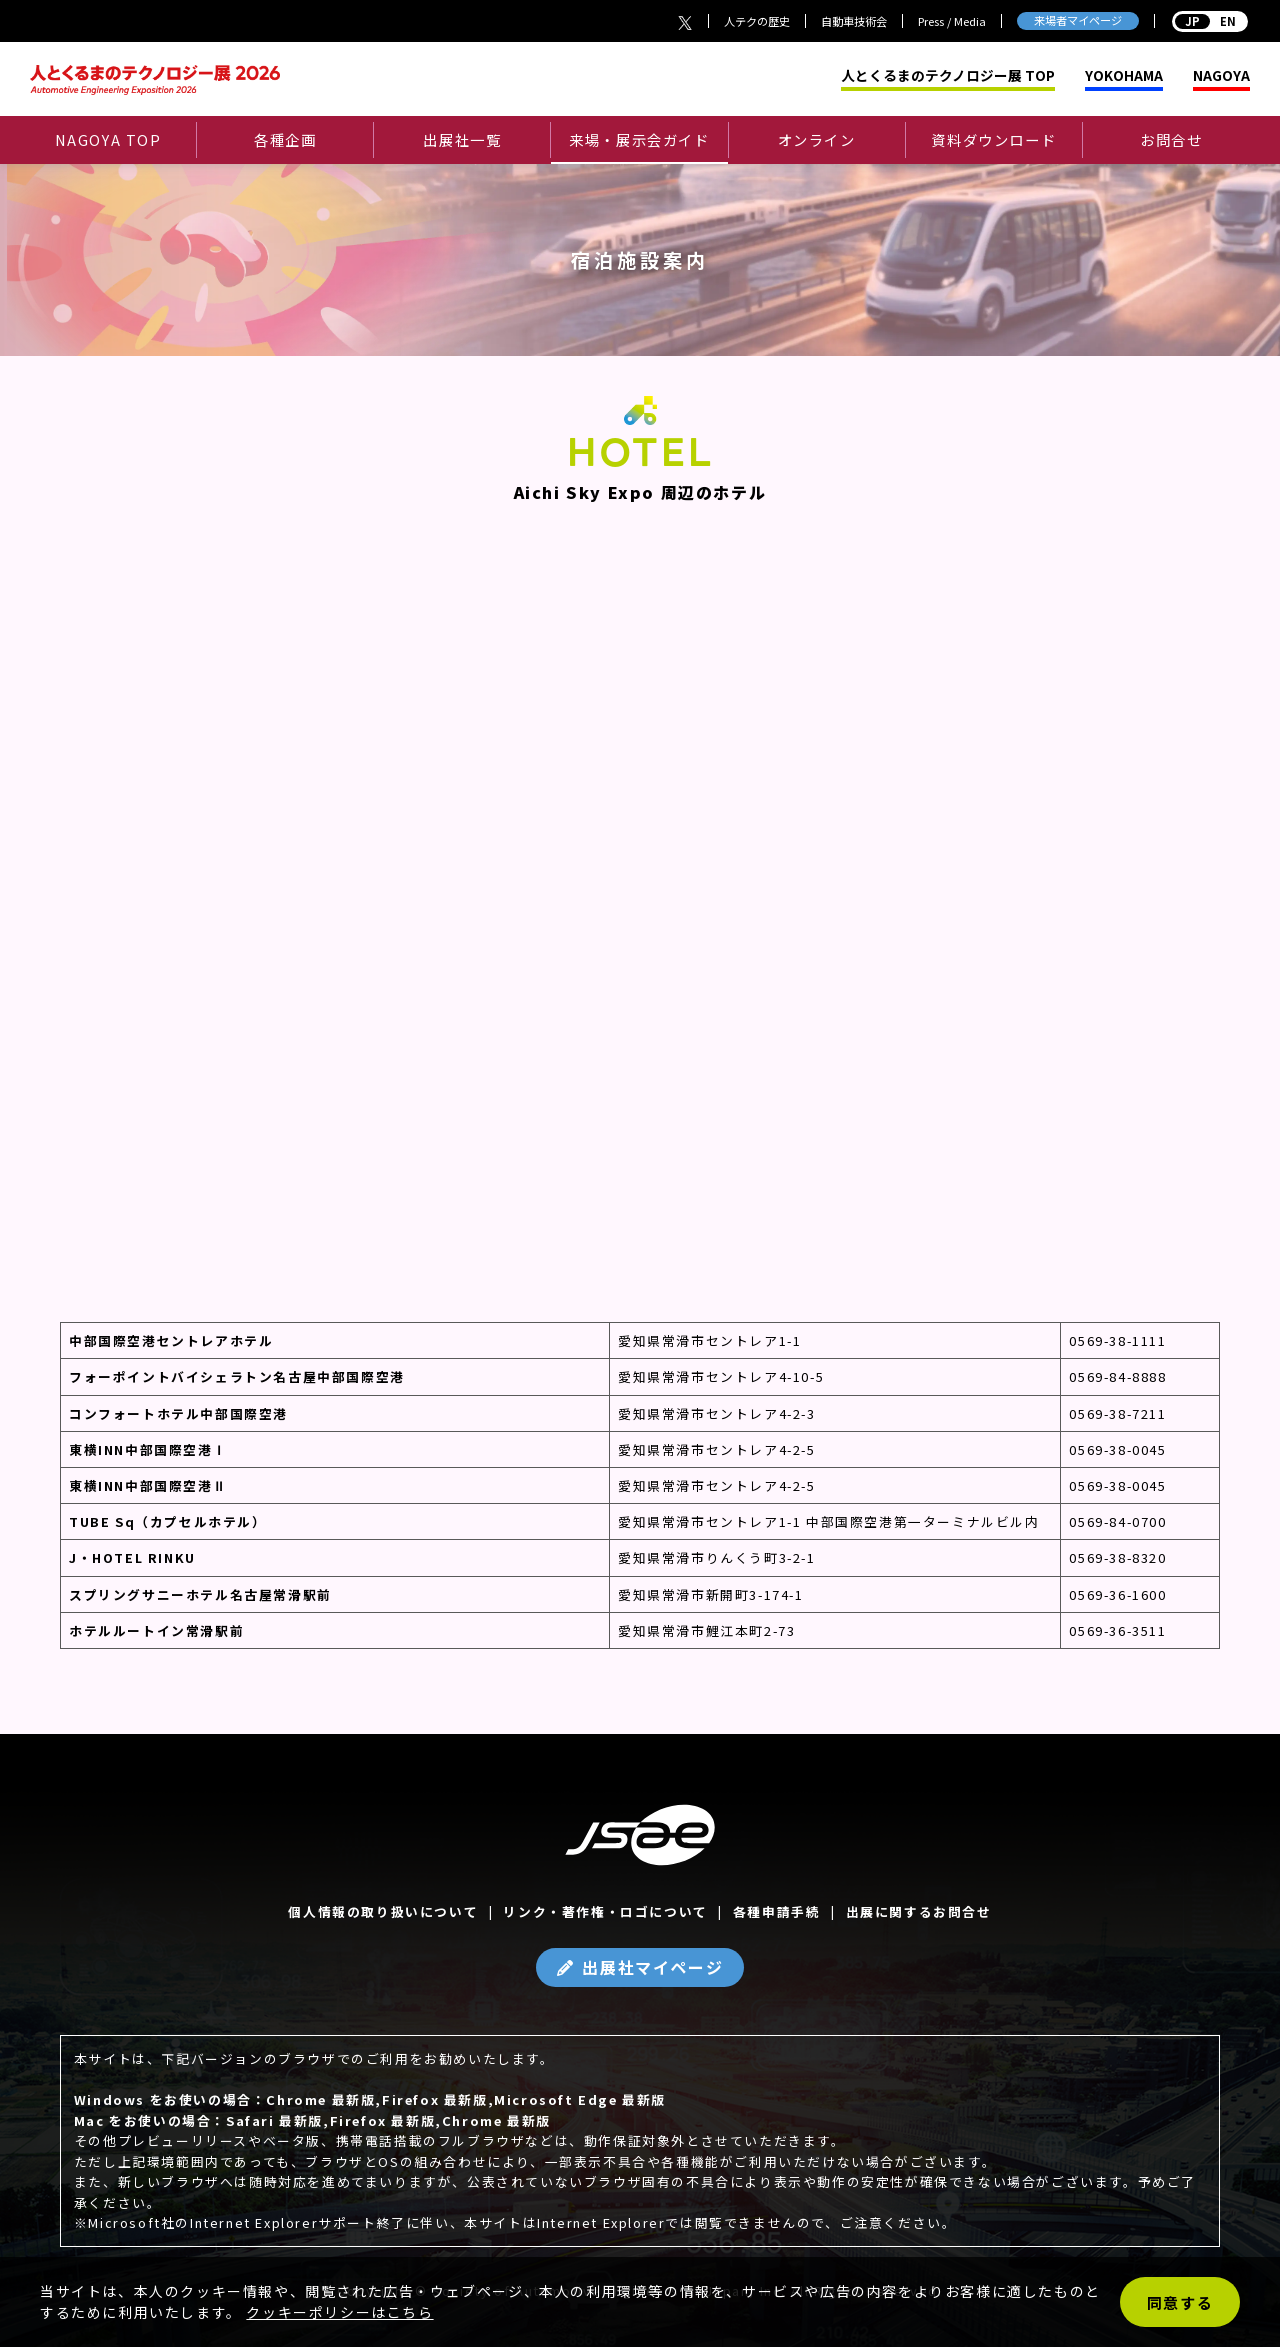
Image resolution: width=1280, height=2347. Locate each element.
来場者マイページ (1078, 20)
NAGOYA (1221, 76)
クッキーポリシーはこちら (339, 2312)
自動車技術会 (854, 21)
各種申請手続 (777, 1911)
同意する (1180, 2302)
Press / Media (952, 21)
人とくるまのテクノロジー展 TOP (948, 76)
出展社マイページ (652, 1967)
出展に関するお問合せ (919, 1911)
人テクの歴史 (757, 21)
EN (1210, 21)
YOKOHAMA (1124, 76)
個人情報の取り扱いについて (383, 1911)
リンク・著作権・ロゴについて (605, 1911)
